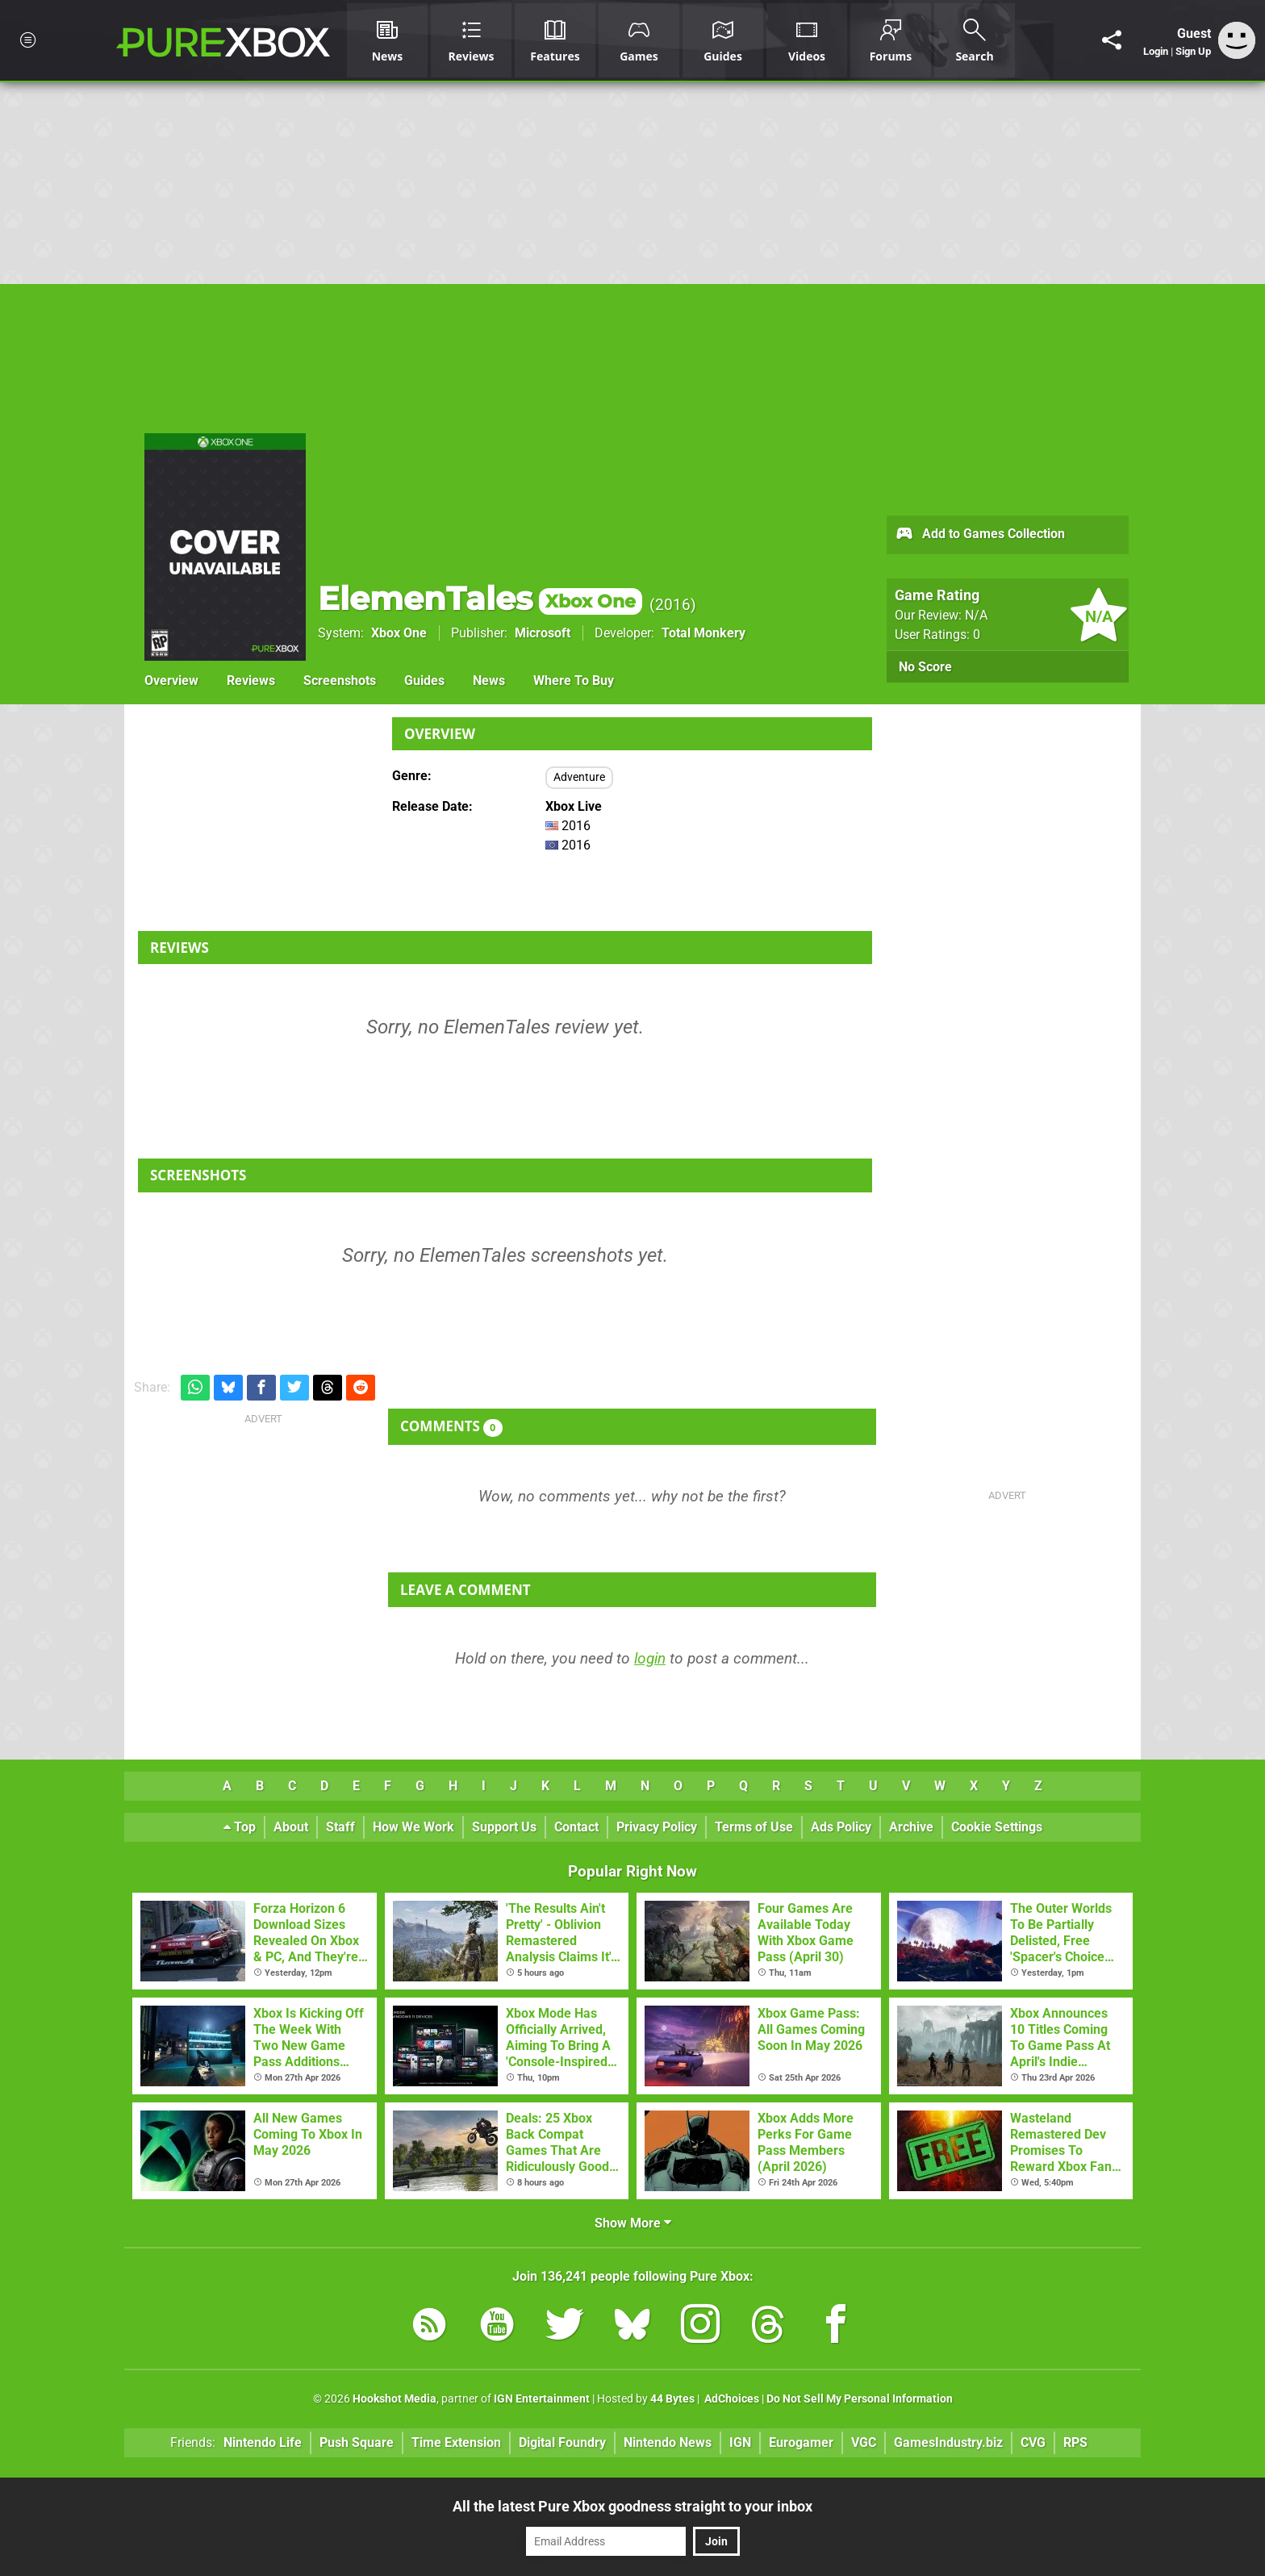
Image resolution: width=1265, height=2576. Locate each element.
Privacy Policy (656, 1827)
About (290, 1827)
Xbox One (399, 633)
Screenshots (339, 680)
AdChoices (730, 2399)
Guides (424, 680)
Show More (633, 2223)
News (489, 680)
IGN (740, 2442)
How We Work (413, 1827)
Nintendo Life (262, 2442)
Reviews (251, 680)
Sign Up (1193, 51)
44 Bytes (672, 2399)
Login (1155, 51)
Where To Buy (573, 680)
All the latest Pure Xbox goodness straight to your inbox (632, 2506)
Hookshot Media (394, 2399)
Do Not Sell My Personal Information (859, 2399)
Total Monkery (703, 633)
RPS (1075, 2442)
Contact (576, 1827)
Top (239, 1827)
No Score (925, 666)
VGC (863, 2442)
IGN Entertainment (542, 2399)
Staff (340, 1827)
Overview (171, 680)
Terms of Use (754, 1827)
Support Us (504, 1827)
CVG (1033, 2442)
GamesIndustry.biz (948, 2442)
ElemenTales (480, 598)
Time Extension (456, 2442)
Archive (911, 1827)
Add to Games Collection (980, 535)
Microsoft (542, 633)
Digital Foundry (562, 2442)
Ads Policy (841, 1827)
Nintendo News (668, 2442)
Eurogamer (801, 2442)
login (650, 1658)
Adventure (579, 777)
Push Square (356, 2442)
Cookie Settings (996, 1827)
